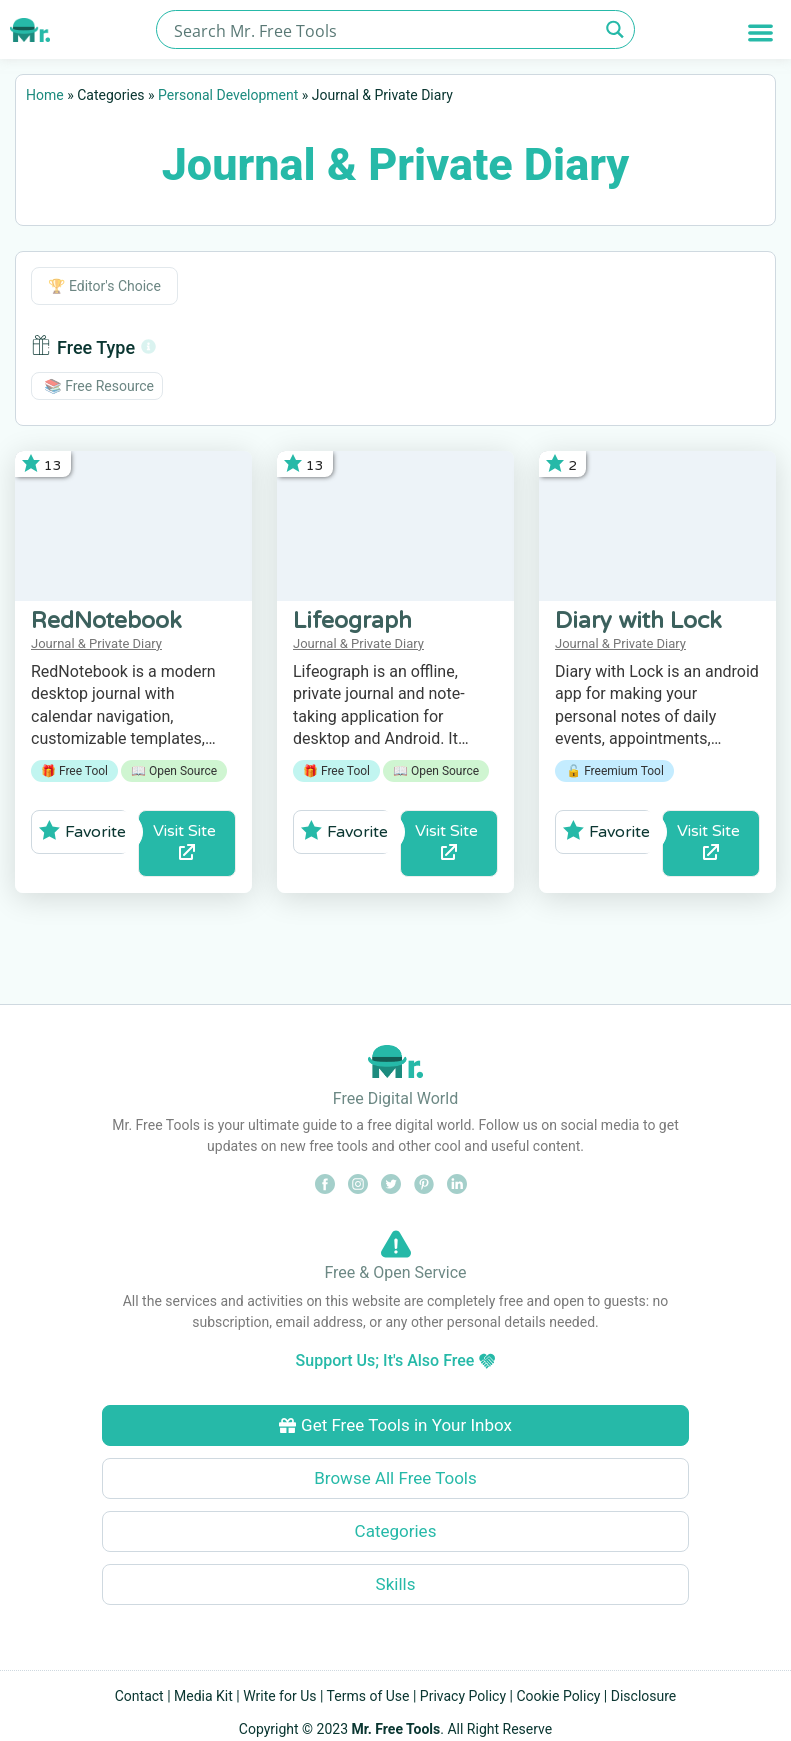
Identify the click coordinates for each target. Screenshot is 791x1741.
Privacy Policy (463, 1696)
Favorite (82, 831)
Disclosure (644, 1696)
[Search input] (383, 29)
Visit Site (186, 840)
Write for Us (279, 1696)
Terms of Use (368, 1696)
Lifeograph (352, 621)
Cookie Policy (558, 1696)
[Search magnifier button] (615, 29)
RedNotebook (106, 621)
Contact (139, 1696)
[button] (760, 32)
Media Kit (203, 1696)
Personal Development (228, 95)
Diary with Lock (638, 621)
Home (45, 95)
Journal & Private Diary (96, 643)
